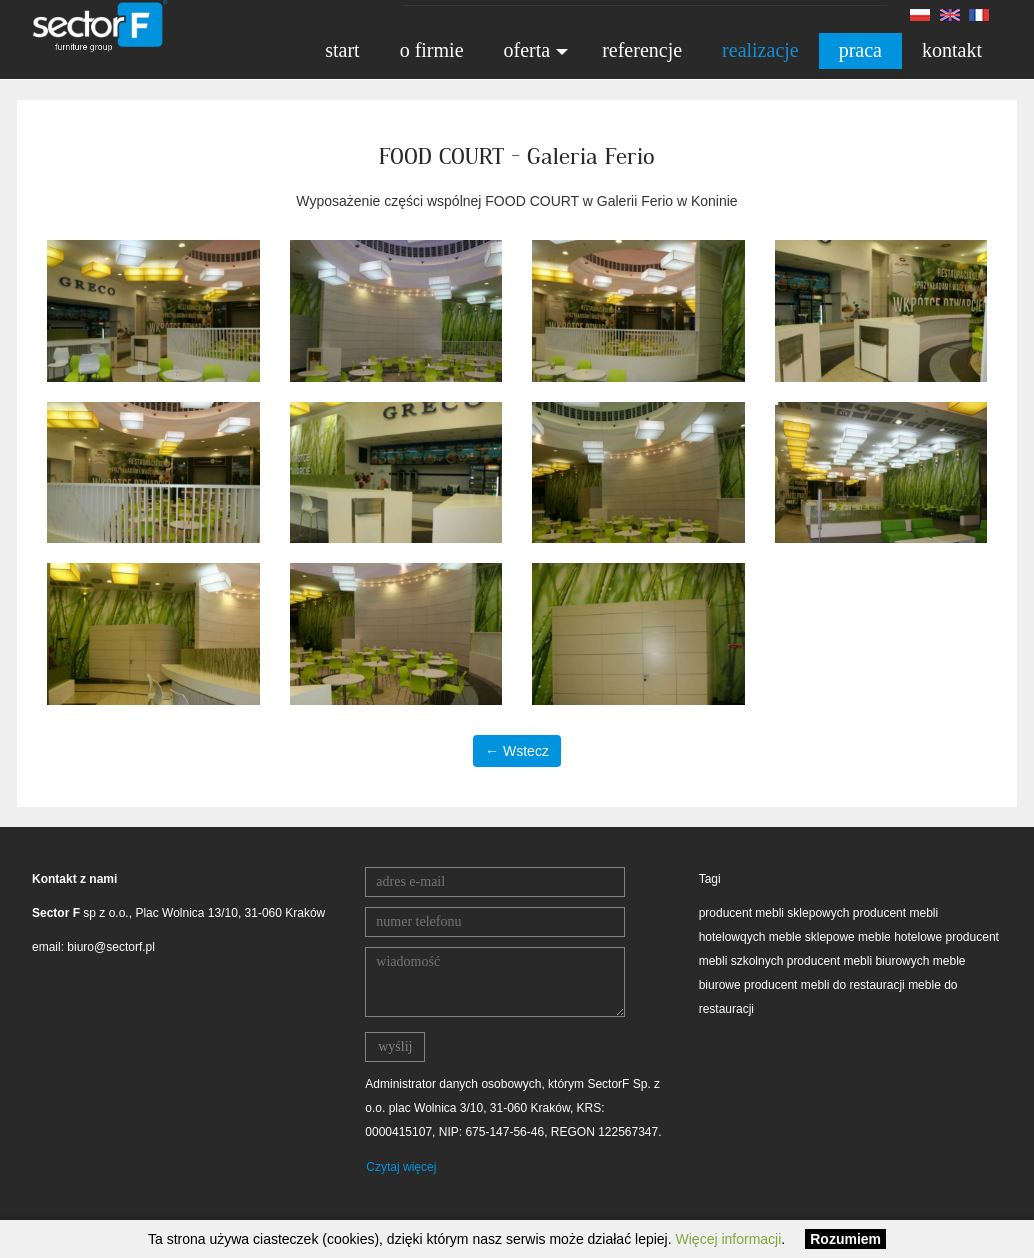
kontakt (952, 50)
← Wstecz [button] (517, 751)
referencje (642, 50)
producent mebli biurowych (858, 961)
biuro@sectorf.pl (111, 947)
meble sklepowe (812, 937)
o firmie (432, 50)
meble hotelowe (900, 937)
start (342, 50)
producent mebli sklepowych (774, 913)
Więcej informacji (729, 1239)
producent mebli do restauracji (824, 985)
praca (860, 50)
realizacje (760, 50)
